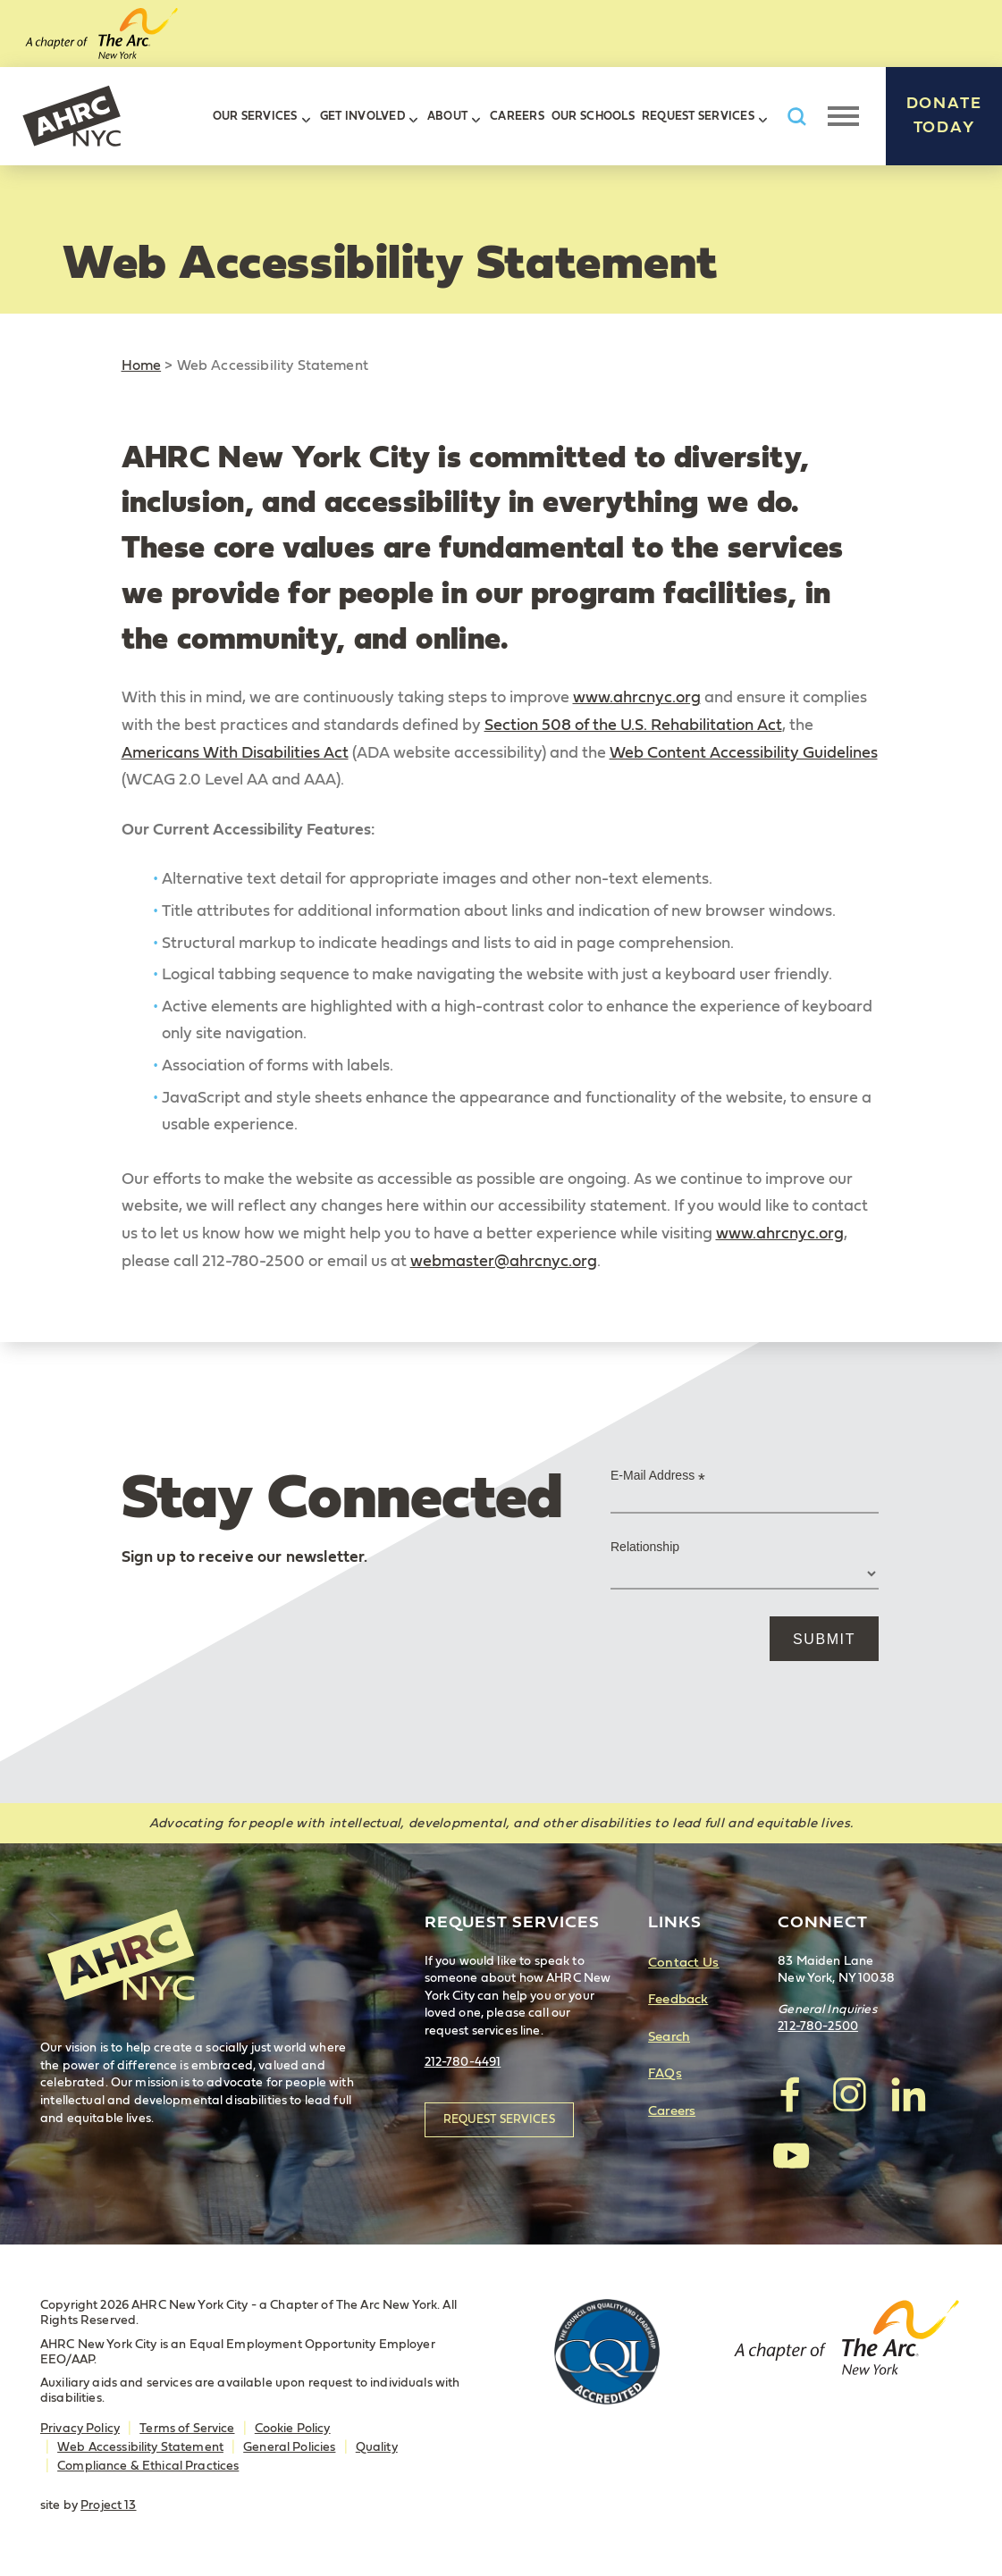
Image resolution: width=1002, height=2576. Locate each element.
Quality (377, 2447)
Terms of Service (186, 2428)
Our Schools (593, 116)
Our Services (255, 116)
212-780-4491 (463, 2062)
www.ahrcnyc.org (637, 698)
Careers (517, 116)
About (447, 116)
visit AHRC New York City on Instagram (849, 2094)
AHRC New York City (71, 116)
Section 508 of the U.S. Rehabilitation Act (633, 725)
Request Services (698, 116)
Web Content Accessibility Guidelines (744, 753)
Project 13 (108, 2505)
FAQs (665, 2073)
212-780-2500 (818, 2026)
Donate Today (944, 116)
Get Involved (362, 116)
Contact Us (683, 1962)
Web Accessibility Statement (140, 2447)
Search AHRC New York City (796, 116)
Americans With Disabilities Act (235, 753)
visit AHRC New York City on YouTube (791, 2154)
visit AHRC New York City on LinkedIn (907, 2094)
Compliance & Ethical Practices (148, 2466)
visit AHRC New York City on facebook (791, 2094)
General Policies (289, 2447)
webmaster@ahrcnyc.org (503, 1262)
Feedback (678, 1999)
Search (669, 2036)
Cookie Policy (293, 2428)
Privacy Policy (80, 2428)
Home (142, 365)
